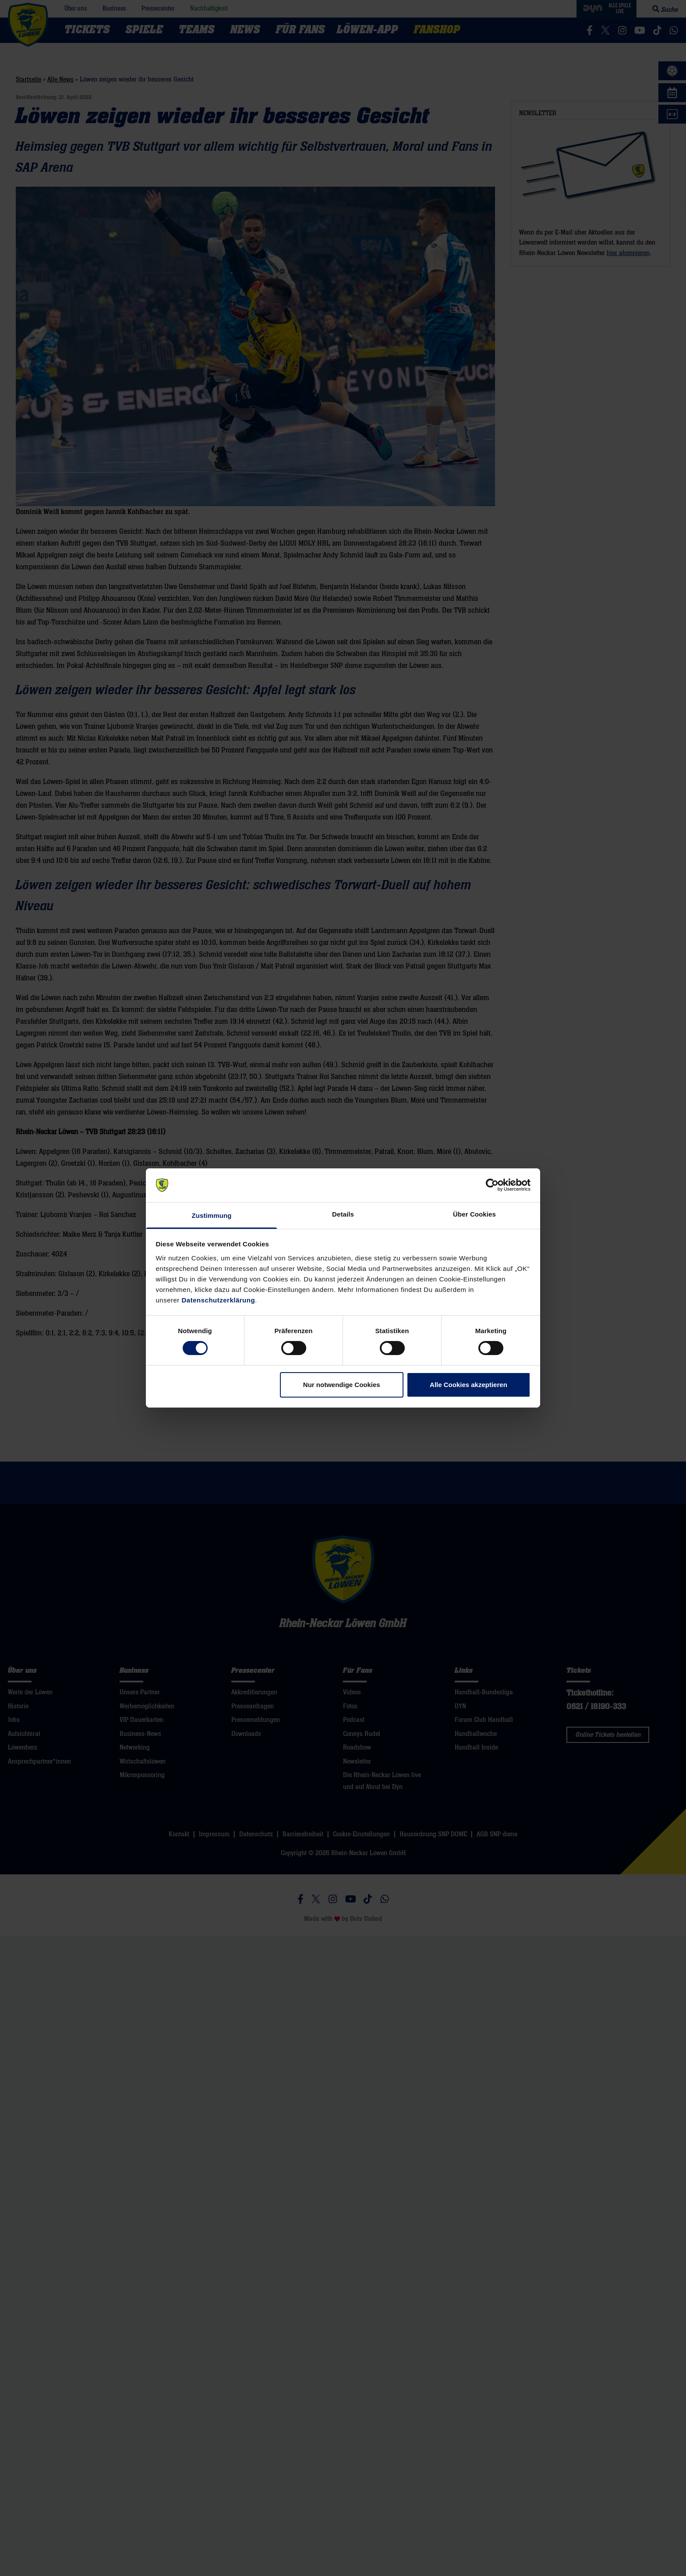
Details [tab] (343, 1214)
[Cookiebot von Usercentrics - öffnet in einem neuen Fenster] (492, 1185)
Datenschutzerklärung (218, 1300)
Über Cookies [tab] (474, 1214)
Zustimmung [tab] (212, 1215)
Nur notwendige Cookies (341, 1384)
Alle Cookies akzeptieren (468, 1384)
